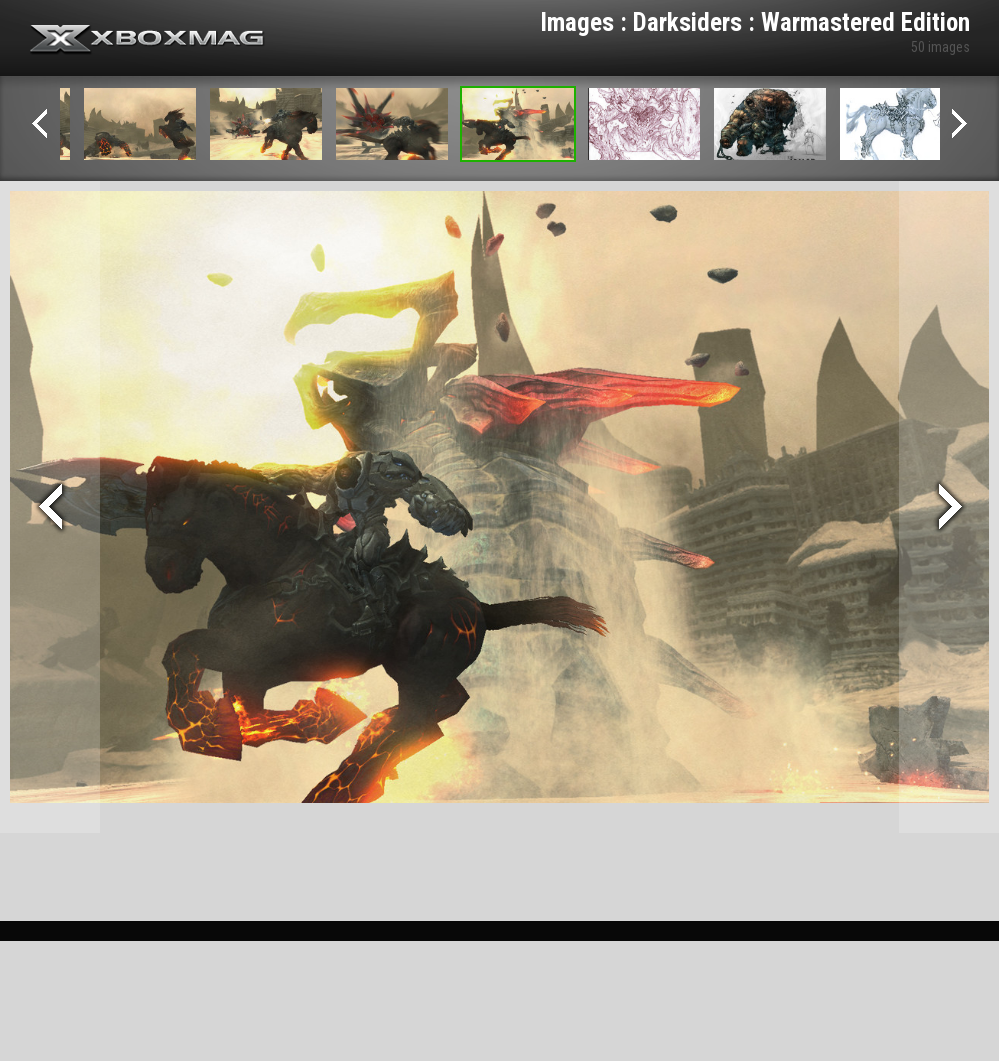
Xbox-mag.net (147, 40)
